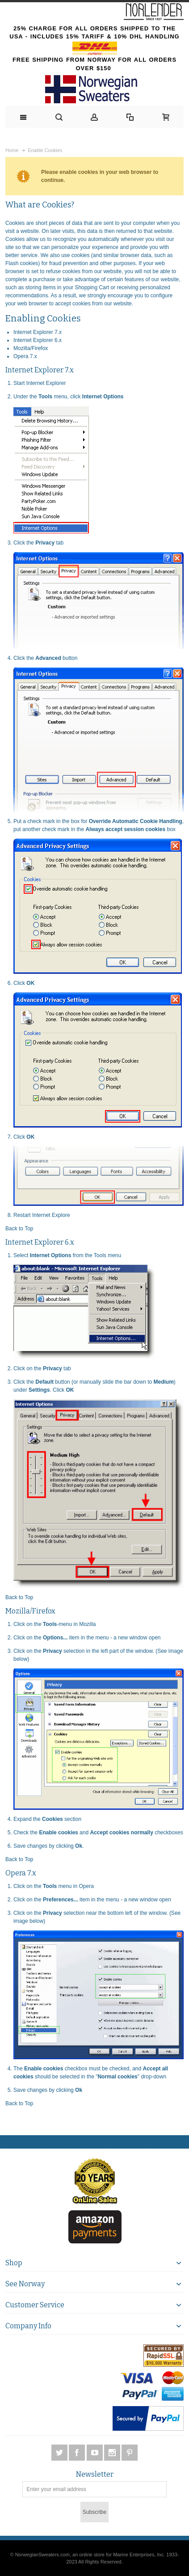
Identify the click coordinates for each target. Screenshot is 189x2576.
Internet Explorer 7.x (37, 332)
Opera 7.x (25, 356)
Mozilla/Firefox (30, 348)
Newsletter (94, 2474)
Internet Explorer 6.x (37, 340)
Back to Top (19, 1228)
